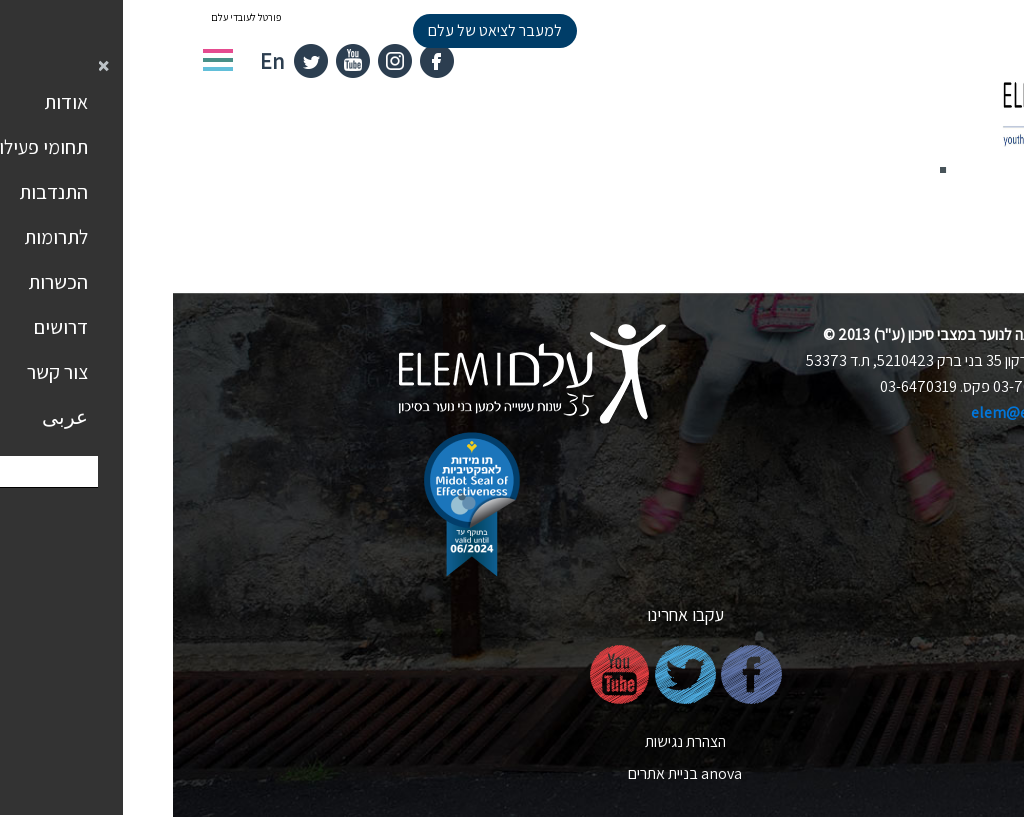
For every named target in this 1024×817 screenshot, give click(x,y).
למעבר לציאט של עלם (322, 30)
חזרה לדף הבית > (928, 223)
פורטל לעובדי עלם (73, 17)
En (99, 61)
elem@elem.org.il (859, 412)
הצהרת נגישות (512, 741)
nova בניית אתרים (512, 773)
